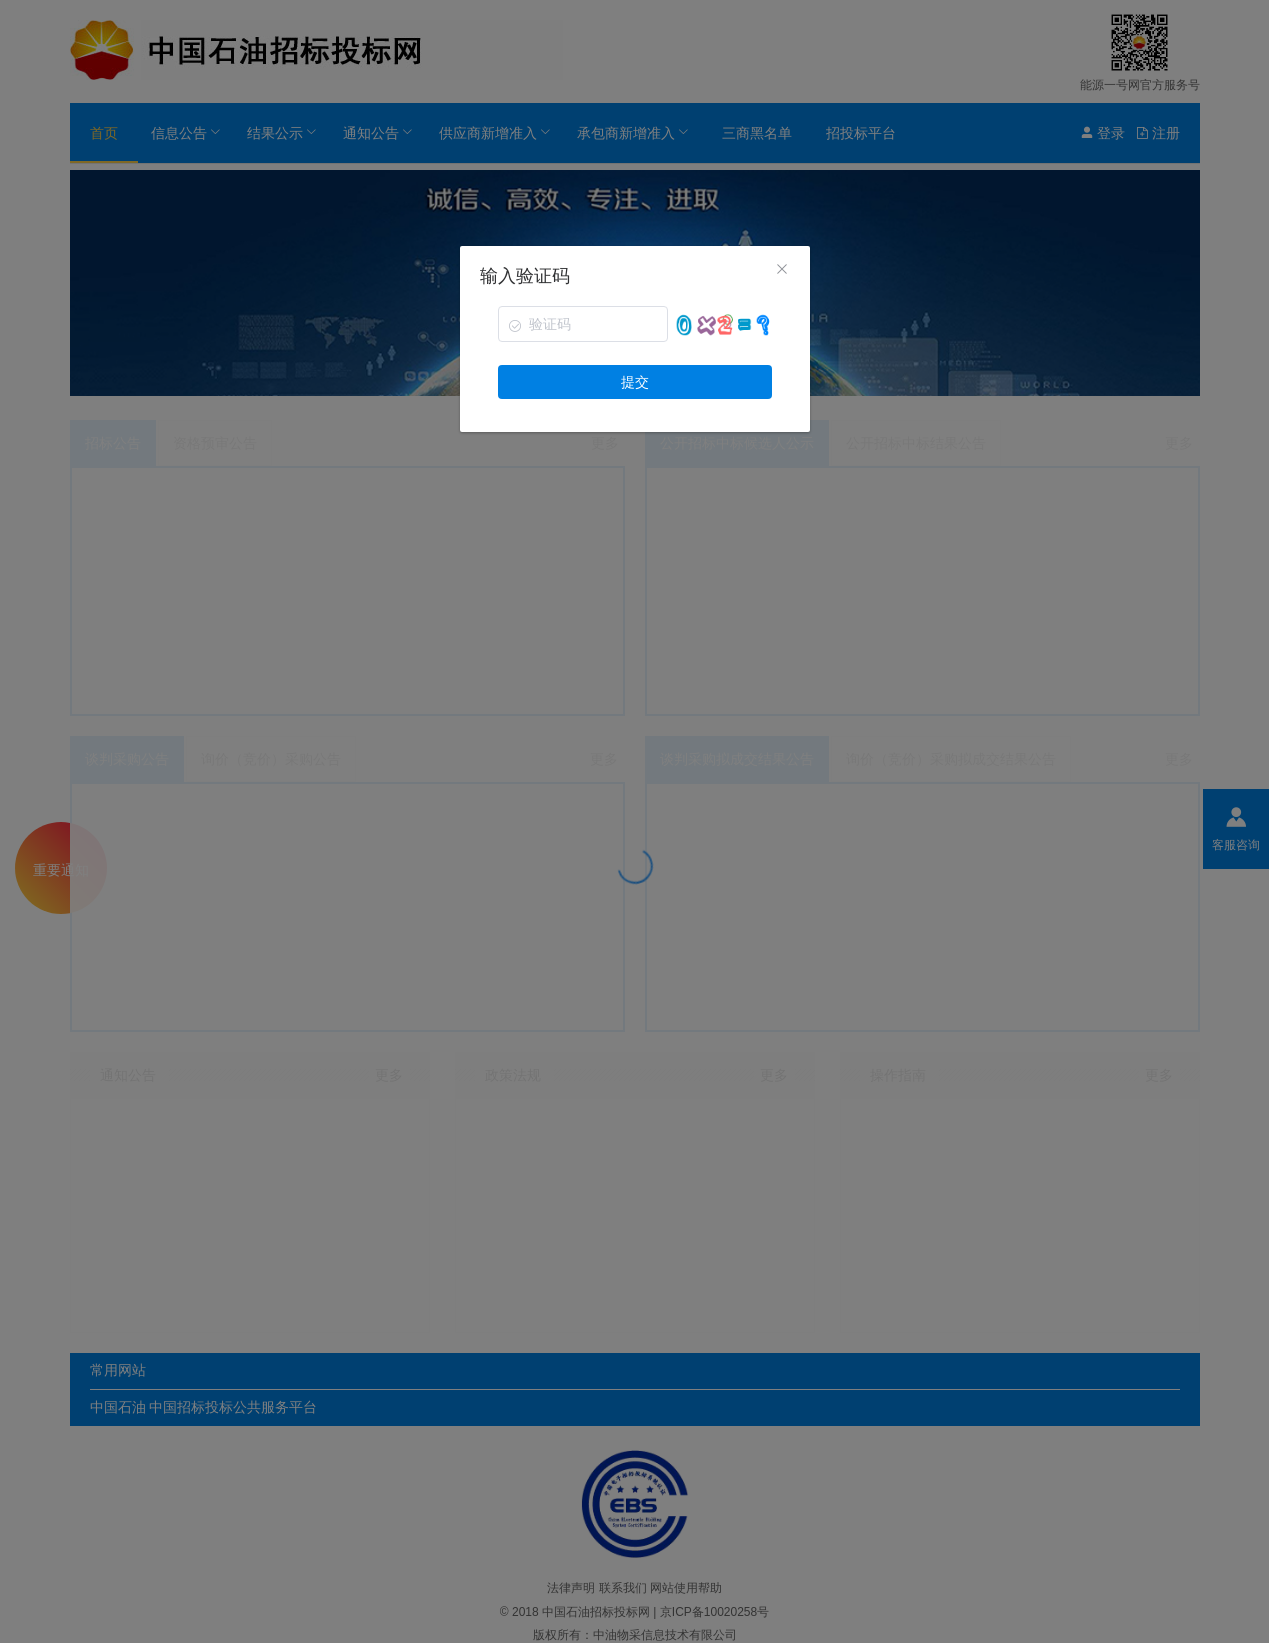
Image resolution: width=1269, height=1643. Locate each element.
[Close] (782, 271)
